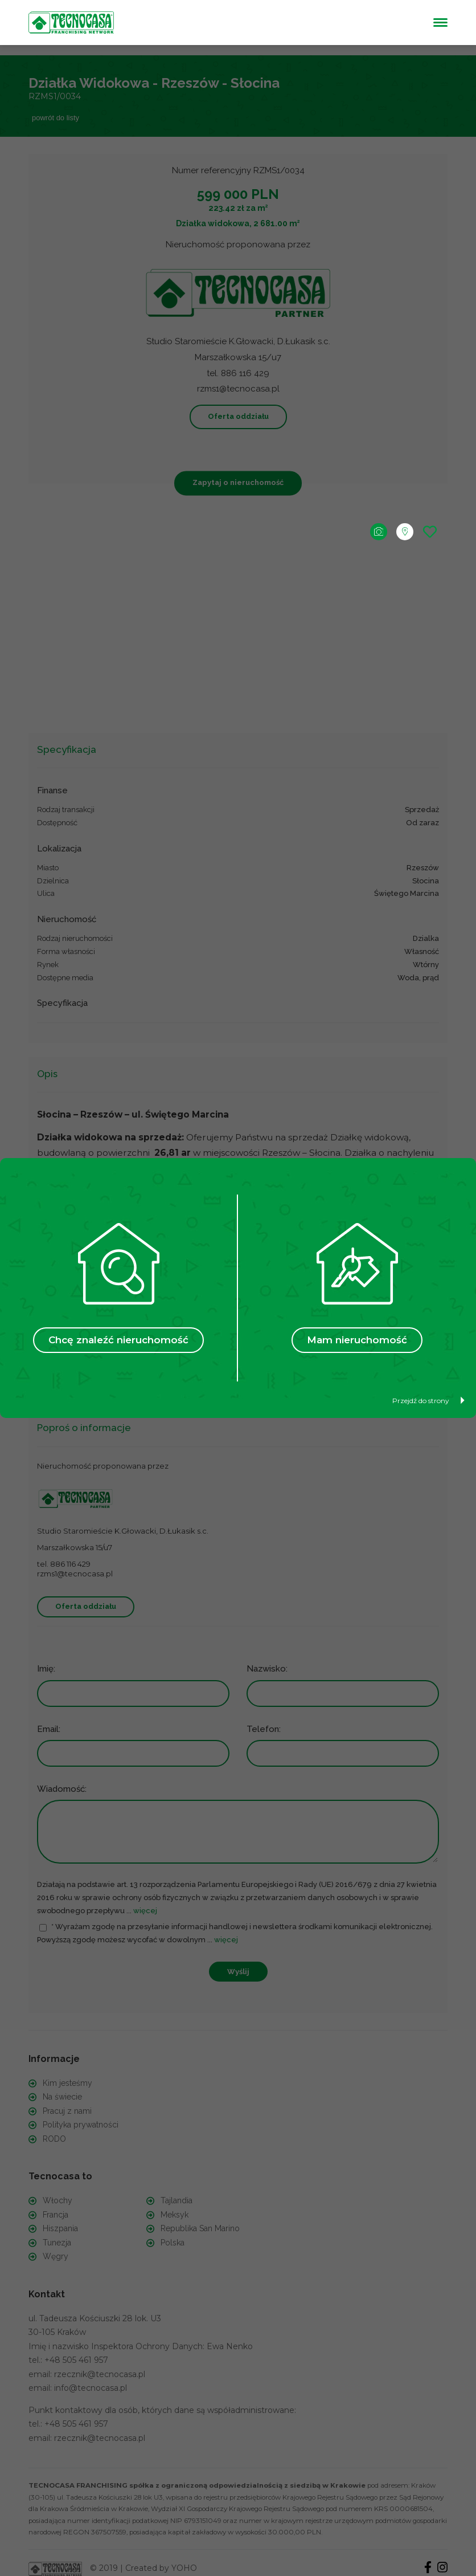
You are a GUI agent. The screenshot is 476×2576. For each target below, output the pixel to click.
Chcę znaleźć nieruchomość (118, 1340)
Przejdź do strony (428, 1400)
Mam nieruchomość (357, 1340)
